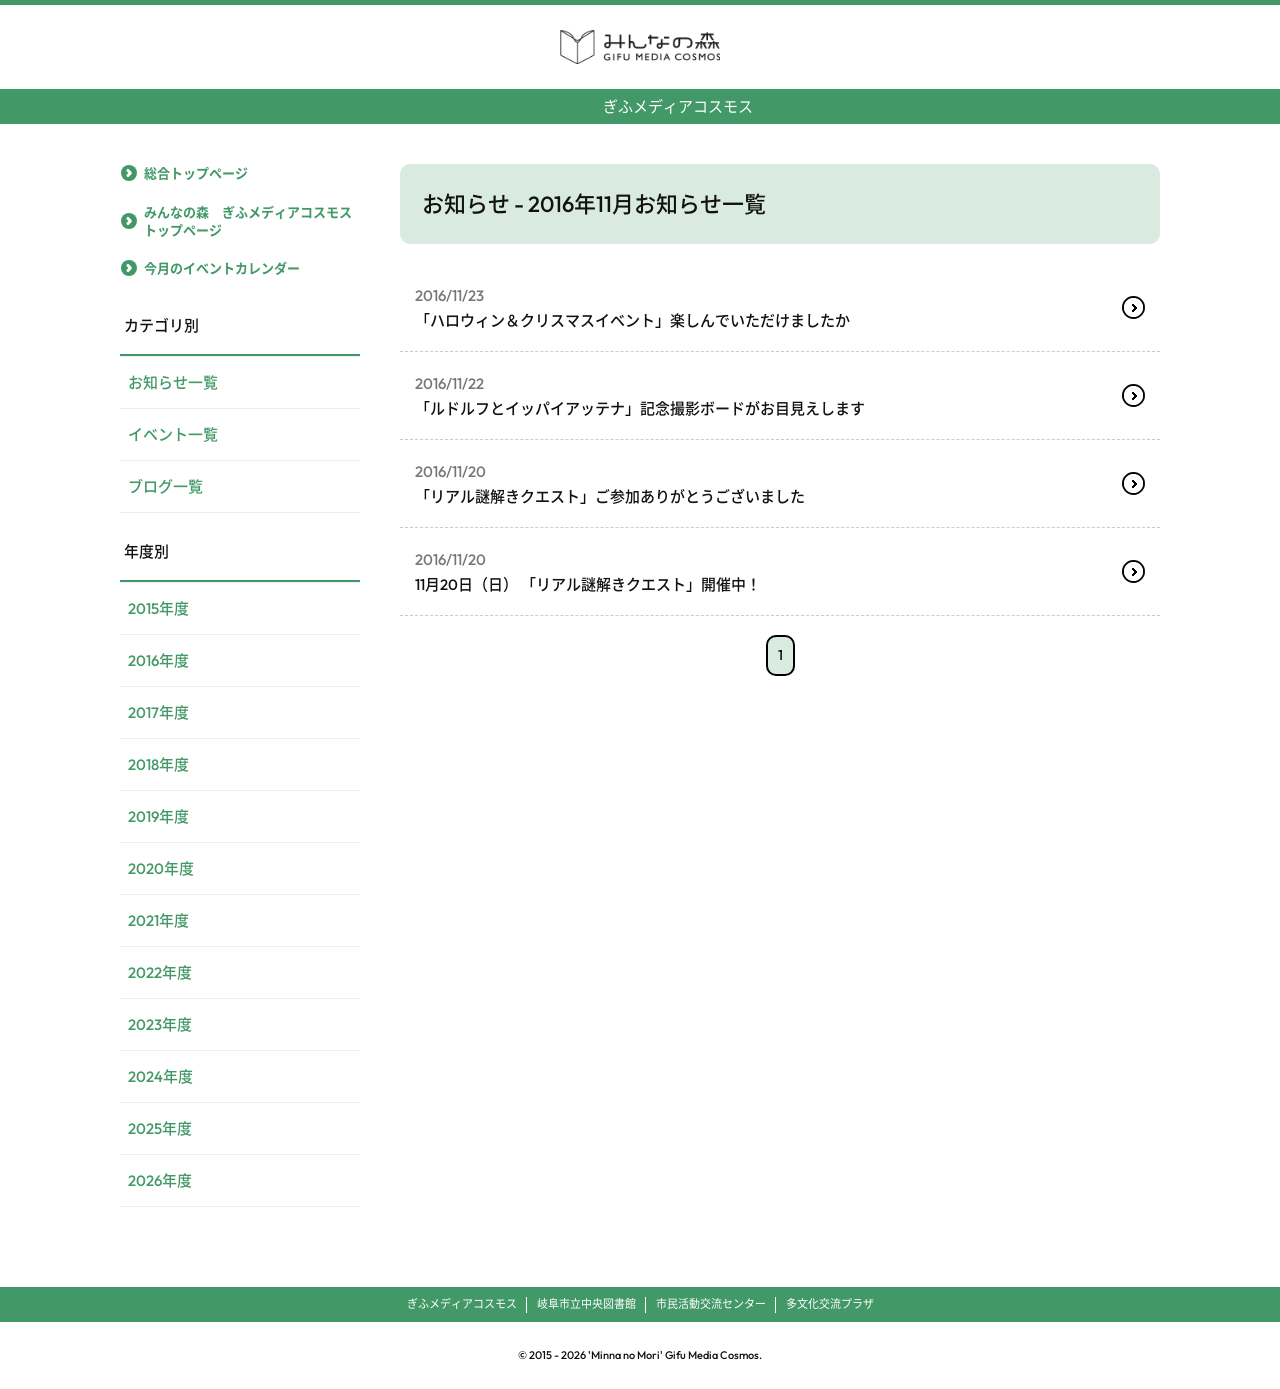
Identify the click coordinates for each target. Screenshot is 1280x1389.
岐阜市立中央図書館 (586, 1304)
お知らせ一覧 (173, 382)
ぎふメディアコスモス (640, 98)
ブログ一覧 (165, 486)
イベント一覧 (173, 434)
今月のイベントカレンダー (222, 268)
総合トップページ (196, 173)
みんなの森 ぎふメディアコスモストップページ (248, 221)
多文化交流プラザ (830, 1304)
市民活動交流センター (711, 1304)
